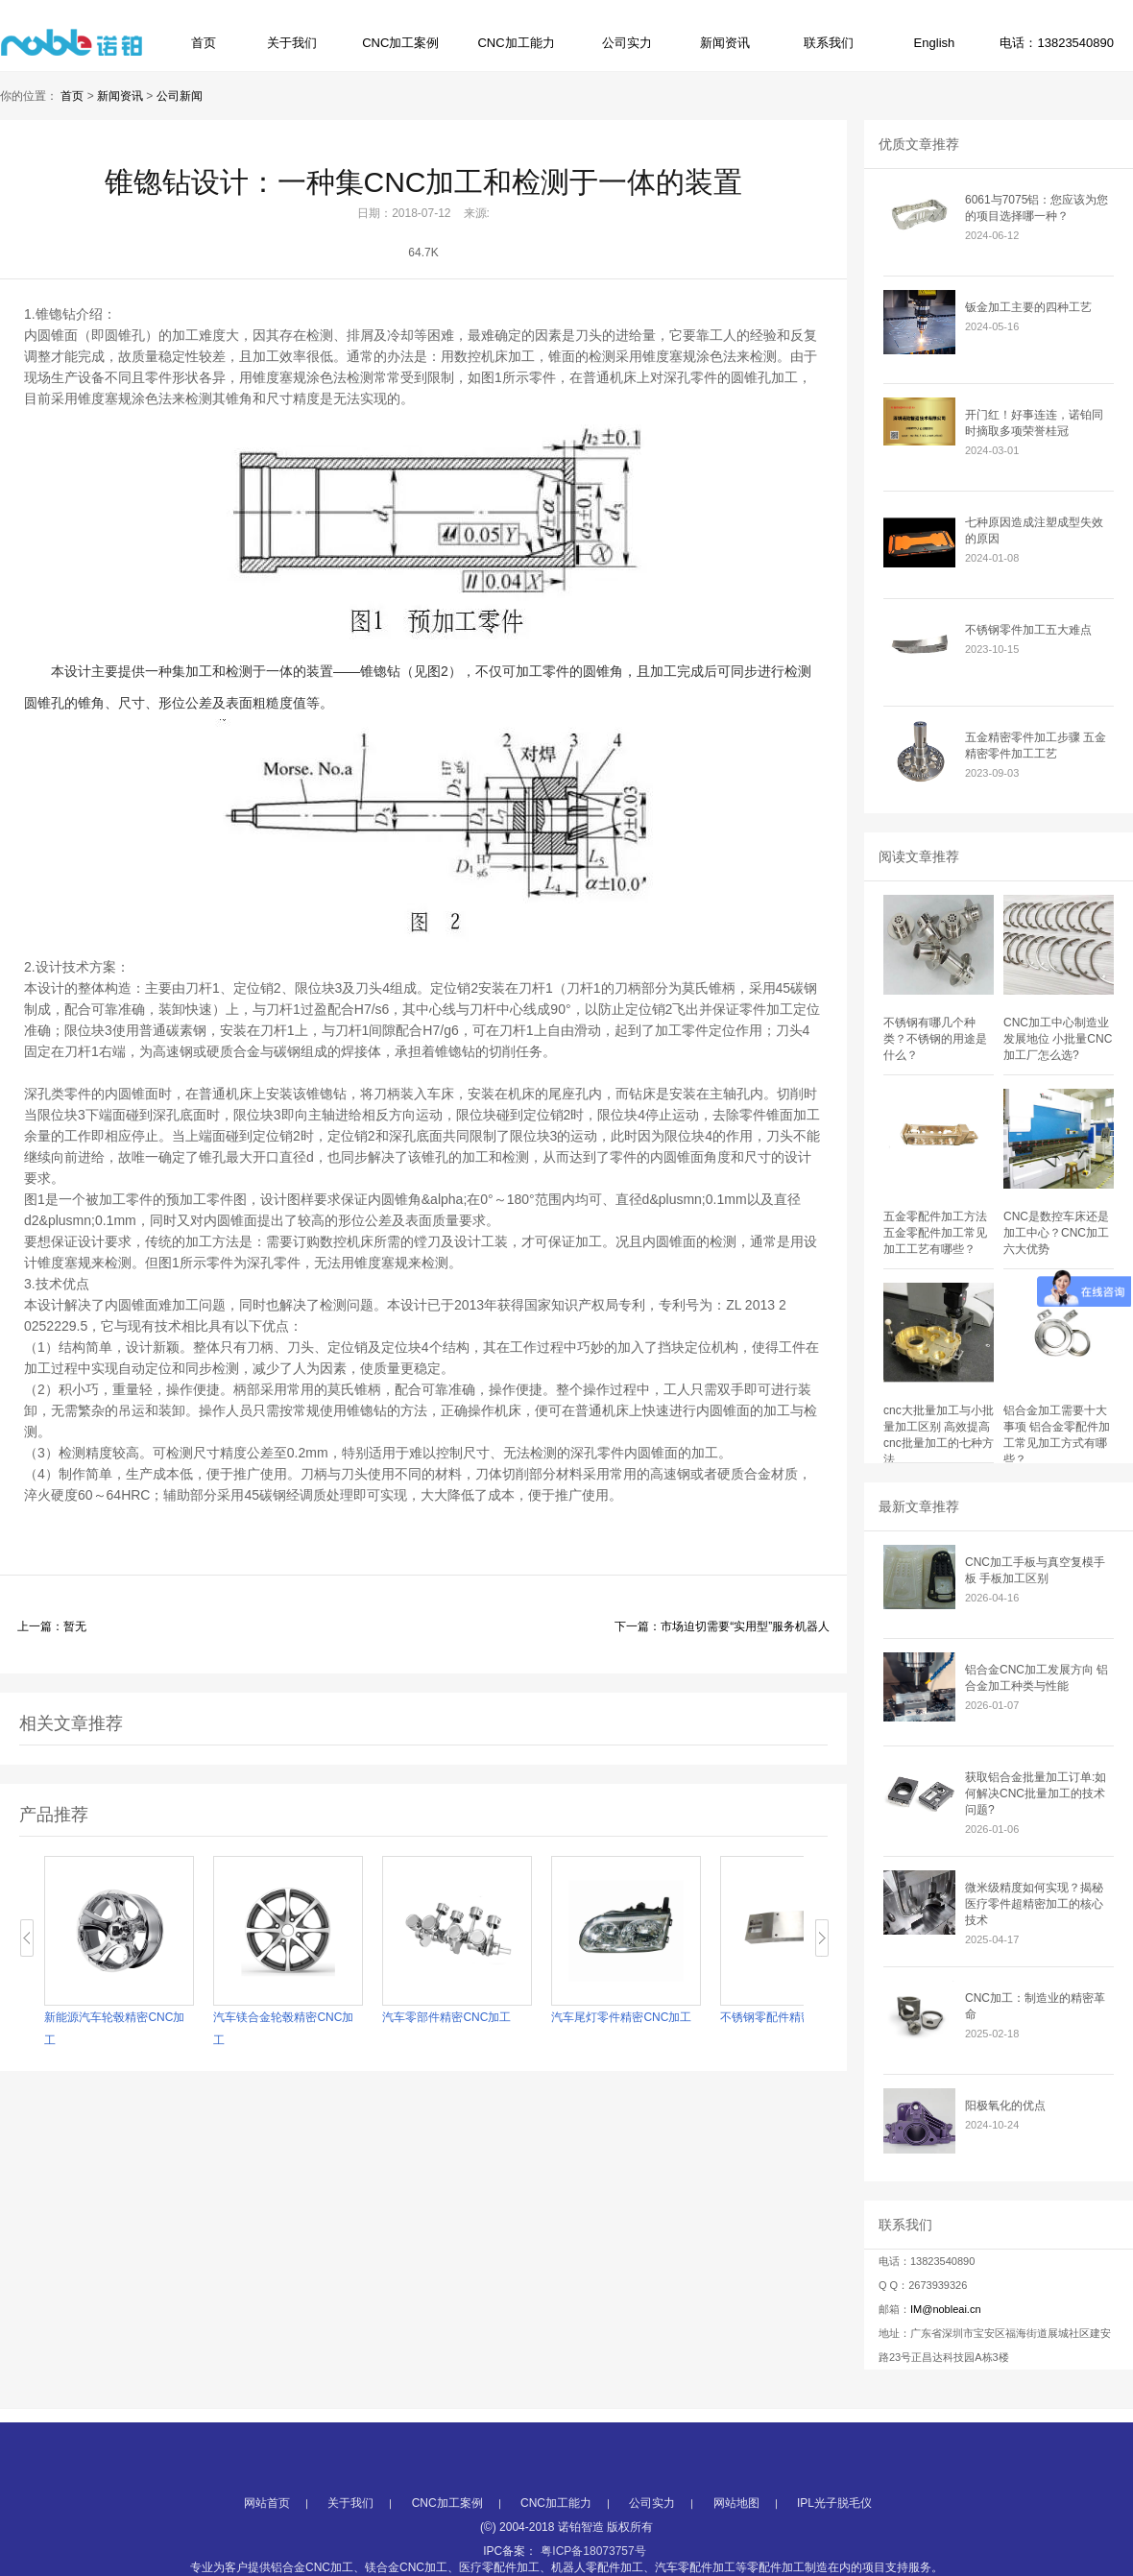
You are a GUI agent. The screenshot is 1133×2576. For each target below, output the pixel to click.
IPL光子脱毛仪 (834, 2550)
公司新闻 (180, 96)
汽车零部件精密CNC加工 (447, 2017)
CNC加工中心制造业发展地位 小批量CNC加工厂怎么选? (1057, 1039)
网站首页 (267, 2550)
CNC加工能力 (515, 43)
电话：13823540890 (1057, 43)
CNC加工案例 (400, 43)
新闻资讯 (725, 43)
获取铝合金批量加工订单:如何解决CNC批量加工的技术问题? (1035, 1793)
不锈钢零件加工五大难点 (1028, 630)
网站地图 (736, 2550)
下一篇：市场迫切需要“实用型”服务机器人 (722, 1626)
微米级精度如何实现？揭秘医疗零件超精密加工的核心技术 (1034, 1904)
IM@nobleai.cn (945, 2309)
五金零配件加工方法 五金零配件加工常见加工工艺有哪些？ (935, 1233)
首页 (203, 43)
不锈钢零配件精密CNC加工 (791, 2017)
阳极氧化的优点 (1005, 2105)
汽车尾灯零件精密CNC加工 (622, 2017)
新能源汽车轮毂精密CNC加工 (115, 2028)
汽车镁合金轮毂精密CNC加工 (284, 2028)
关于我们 (292, 43)
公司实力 (627, 43)
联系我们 (829, 43)
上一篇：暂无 (51, 1626)
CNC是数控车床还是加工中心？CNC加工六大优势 (1056, 1233)
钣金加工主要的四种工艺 (1028, 307)
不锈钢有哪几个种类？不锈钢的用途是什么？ (935, 1039)
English (934, 43)
